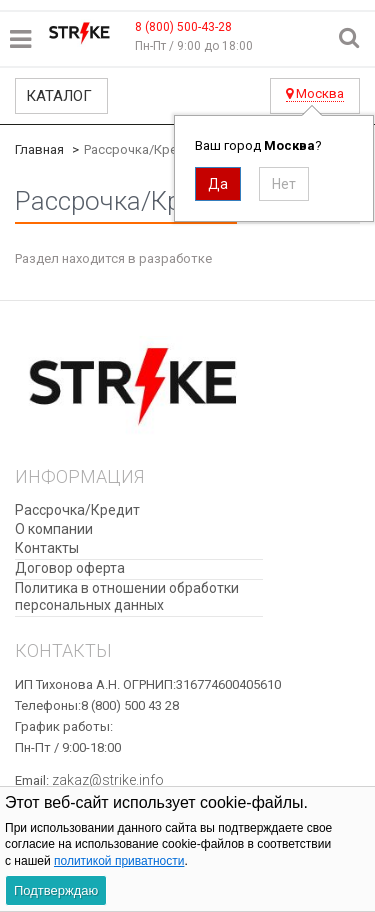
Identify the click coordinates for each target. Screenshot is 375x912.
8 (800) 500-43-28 (183, 27)
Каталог (59, 96)
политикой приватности (119, 861)
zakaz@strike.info (108, 780)
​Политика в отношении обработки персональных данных (127, 596)
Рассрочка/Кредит (77, 510)
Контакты (47, 548)
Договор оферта (70, 568)
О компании (54, 529)
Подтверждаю (56, 890)
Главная (39, 149)
